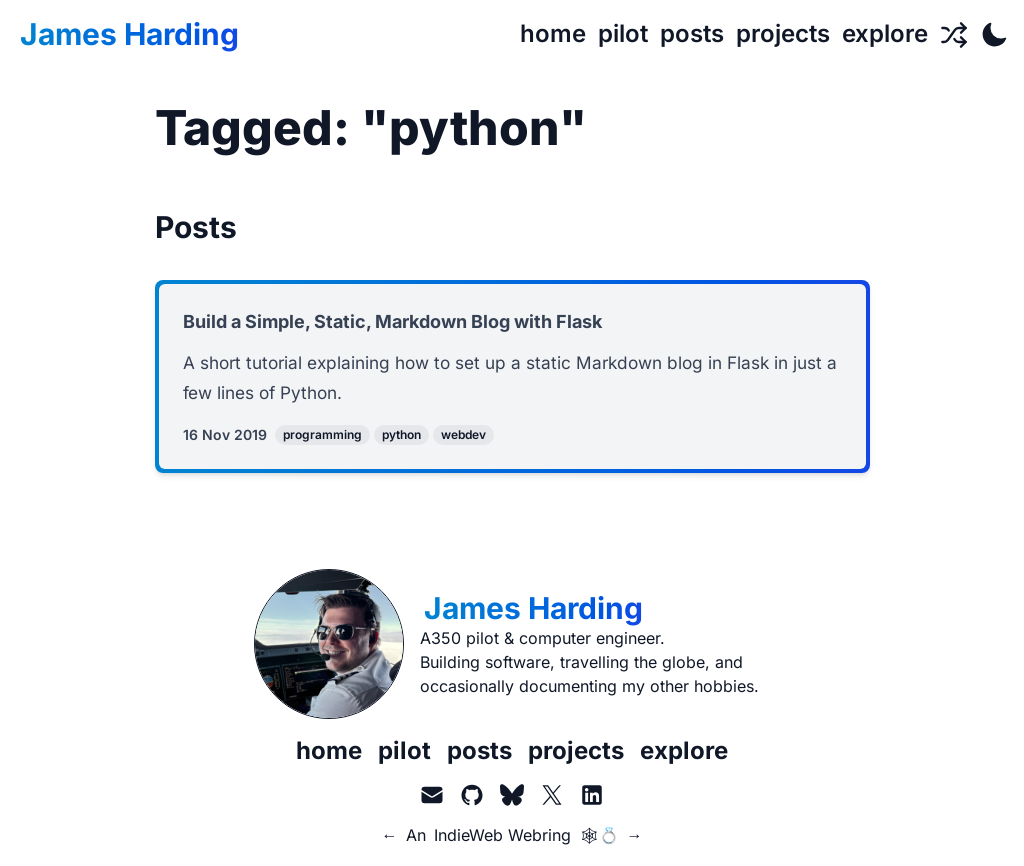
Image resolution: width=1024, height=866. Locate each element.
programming (322, 437)
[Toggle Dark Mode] (994, 34)
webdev (463, 437)
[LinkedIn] (592, 798)
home (329, 753)
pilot (404, 753)
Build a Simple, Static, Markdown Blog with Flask (392, 321)
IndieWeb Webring (502, 838)
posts (479, 753)
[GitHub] (472, 798)
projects (576, 753)
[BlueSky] (512, 798)
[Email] (432, 798)
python (401, 437)
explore (684, 753)
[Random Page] (954, 34)
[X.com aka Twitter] (552, 798)
